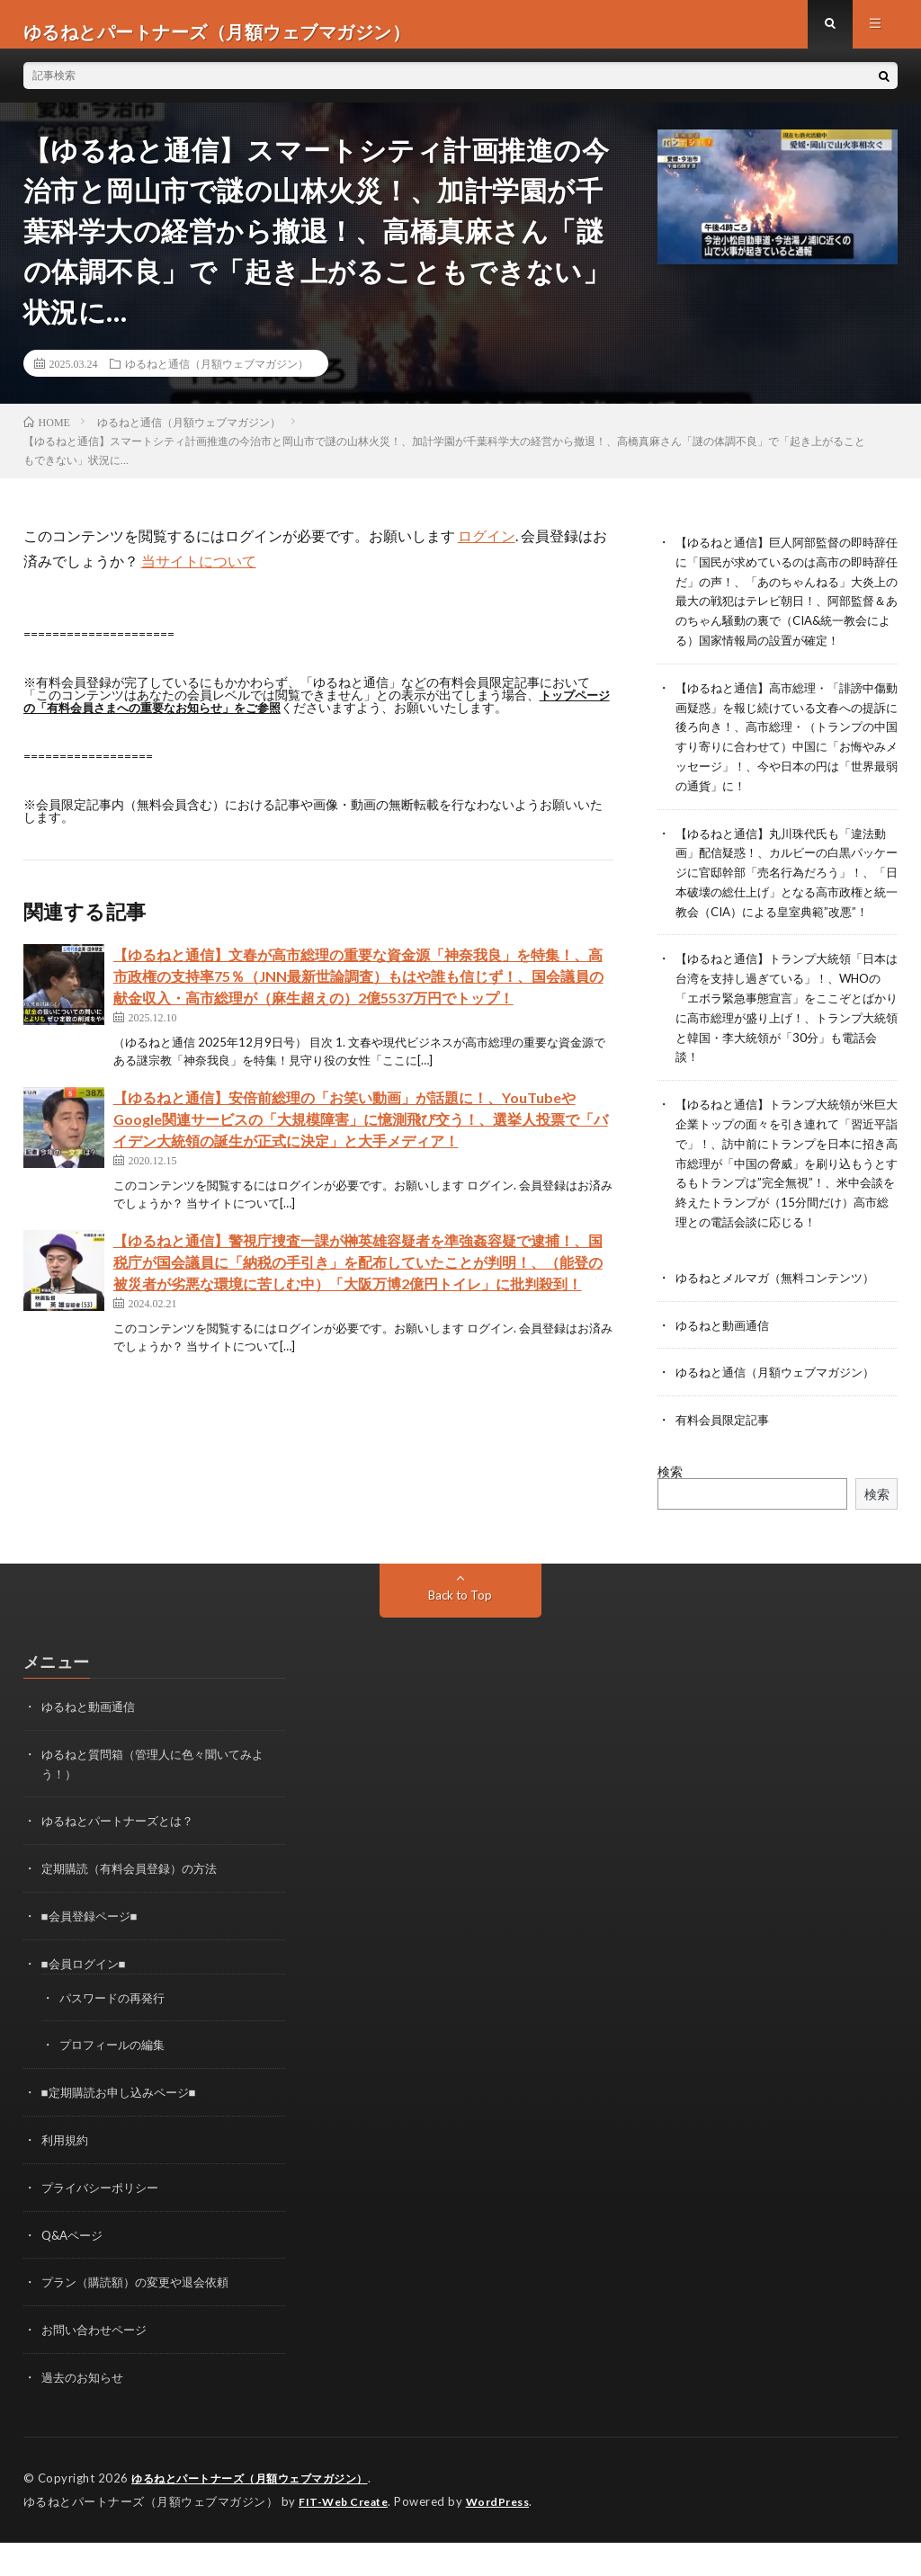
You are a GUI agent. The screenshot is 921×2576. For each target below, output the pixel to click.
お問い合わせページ (98, 2366)
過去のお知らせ (85, 2412)
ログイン (486, 549)
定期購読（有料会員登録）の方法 (135, 1912)
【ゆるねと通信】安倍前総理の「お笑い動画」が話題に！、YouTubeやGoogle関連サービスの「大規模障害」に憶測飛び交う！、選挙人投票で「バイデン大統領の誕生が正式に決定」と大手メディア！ (360, 1133)
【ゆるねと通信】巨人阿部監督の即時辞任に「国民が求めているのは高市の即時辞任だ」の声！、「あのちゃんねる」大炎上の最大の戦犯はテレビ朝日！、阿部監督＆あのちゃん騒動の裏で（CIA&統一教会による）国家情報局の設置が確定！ (785, 612)
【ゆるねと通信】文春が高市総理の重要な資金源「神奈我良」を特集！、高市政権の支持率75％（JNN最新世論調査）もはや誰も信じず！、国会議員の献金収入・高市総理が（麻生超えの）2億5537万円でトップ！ (358, 990)
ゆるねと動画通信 (725, 1373)
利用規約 (66, 2179)
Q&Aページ (74, 2272)
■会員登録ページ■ (93, 1958)
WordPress (508, 2535)
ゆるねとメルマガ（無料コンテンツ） (782, 1326)
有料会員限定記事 (725, 1467)
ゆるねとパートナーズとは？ (123, 1865)
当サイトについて (198, 575)
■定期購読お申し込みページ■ (124, 2132)
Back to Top (460, 1641)
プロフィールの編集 (116, 2085)
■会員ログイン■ (86, 2005)
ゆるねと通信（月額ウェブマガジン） (216, 377)
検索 (670, 1518)
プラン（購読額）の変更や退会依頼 (142, 2319)
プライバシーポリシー (104, 2225)
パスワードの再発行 (116, 2038)
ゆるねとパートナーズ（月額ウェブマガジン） (259, 2513)
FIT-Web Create (347, 2535)
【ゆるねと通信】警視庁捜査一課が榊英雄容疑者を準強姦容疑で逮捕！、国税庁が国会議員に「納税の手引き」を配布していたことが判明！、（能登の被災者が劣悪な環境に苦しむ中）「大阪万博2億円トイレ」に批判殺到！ (358, 1276)
